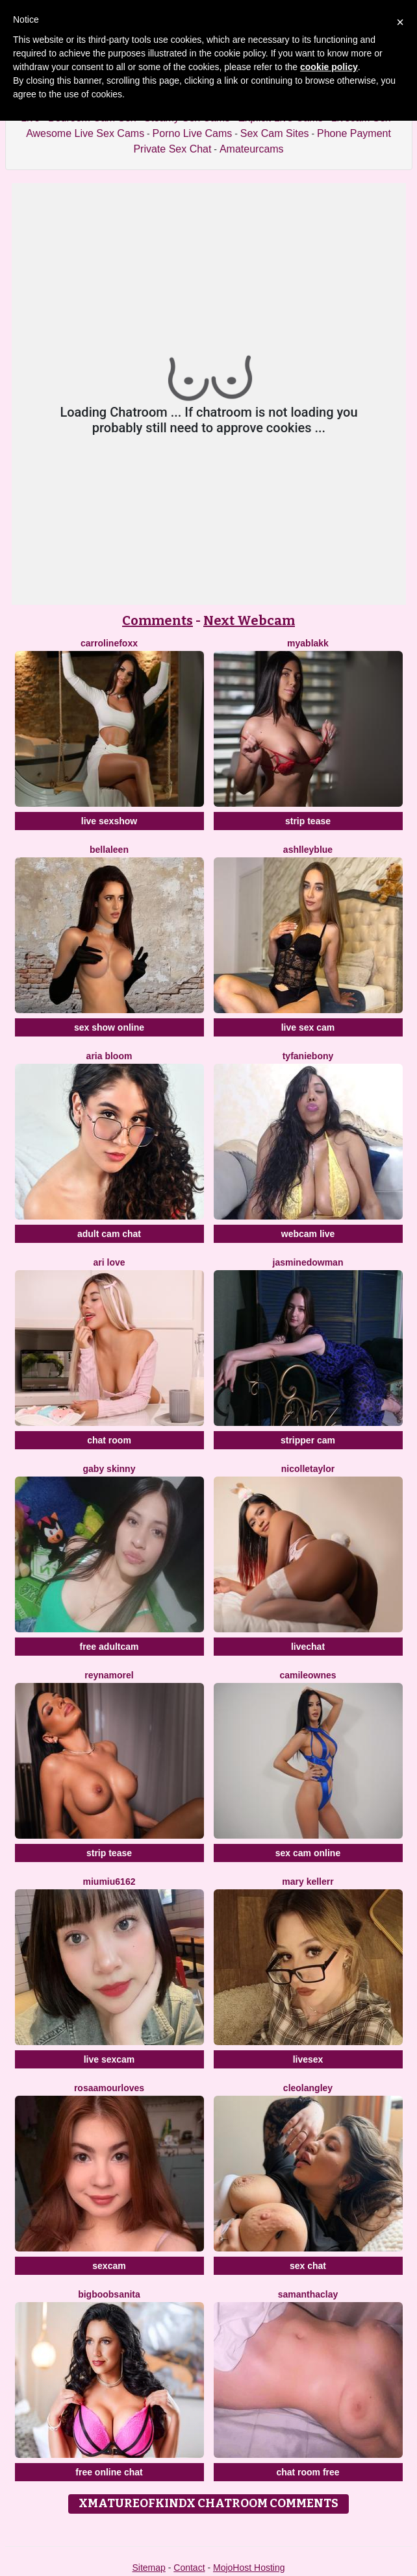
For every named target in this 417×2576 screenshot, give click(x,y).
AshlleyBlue (308, 849)
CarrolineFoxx (109, 643)
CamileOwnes (307, 1675)
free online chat (108, 2472)
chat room (109, 1440)
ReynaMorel (108, 1675)
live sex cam (308, 1027)
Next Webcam (249, 620)
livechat (308, 1646)
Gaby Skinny (109, 1469)
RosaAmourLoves (109, 2088)
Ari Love (109, 1262)
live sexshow (109, 821)
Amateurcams (252, 148)
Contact (189, 2567)
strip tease (308, 821)
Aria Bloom (109, 1056)
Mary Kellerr (307, 1881)
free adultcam (108, 1646)
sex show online (109, 1027)
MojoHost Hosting (249, 2567)
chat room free (307, 2472)
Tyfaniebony (308, 1056)
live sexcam (109, 2059)
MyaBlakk (308, 643)
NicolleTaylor (308, 1469)
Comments (157, 620)
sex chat (308, 2266)
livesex (308, 2059)
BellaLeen (109, 849)
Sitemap (148, 2567)
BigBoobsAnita (109, 2294)
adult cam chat (109, 1234)
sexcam (108, 2266)
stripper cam (308, 1440)
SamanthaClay (308, 2294)
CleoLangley (308, 2088)
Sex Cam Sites (274, 133)
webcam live (308, 1234)
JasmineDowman (308, 1262)
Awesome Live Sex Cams (85, 133)
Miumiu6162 (109, 1881)
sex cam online (307, 1853)
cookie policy (329, 67)
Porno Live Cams (193, 133)
